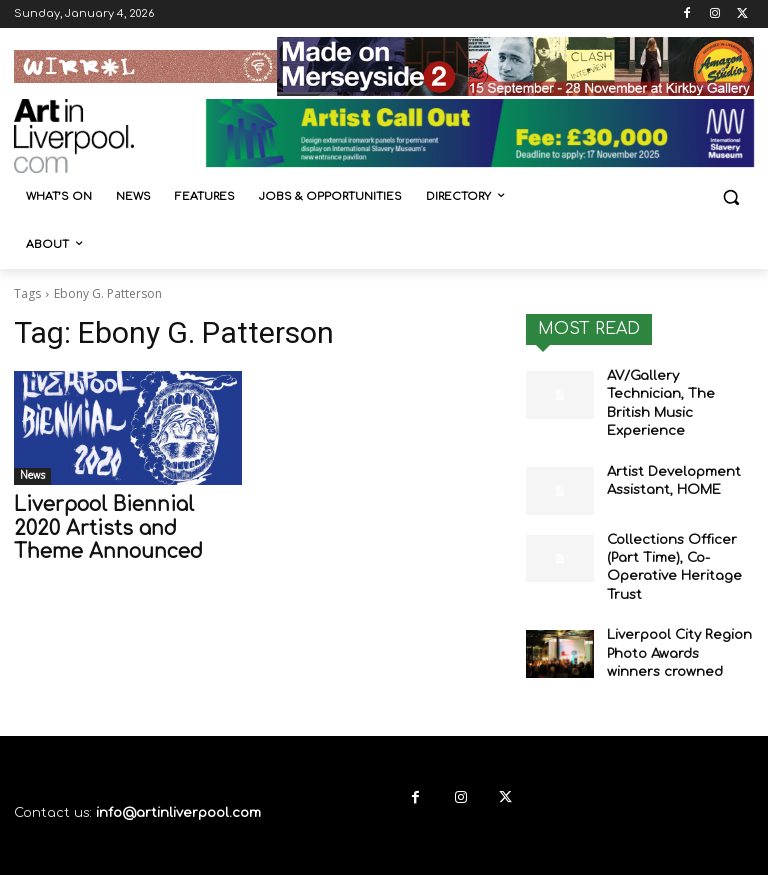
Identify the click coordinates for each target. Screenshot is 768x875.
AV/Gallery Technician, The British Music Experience (677, 392)
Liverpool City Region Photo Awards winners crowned (675, 621)
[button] (730, 197)
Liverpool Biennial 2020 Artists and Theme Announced (114, 526)
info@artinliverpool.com (178, 778)
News (32, 475)
